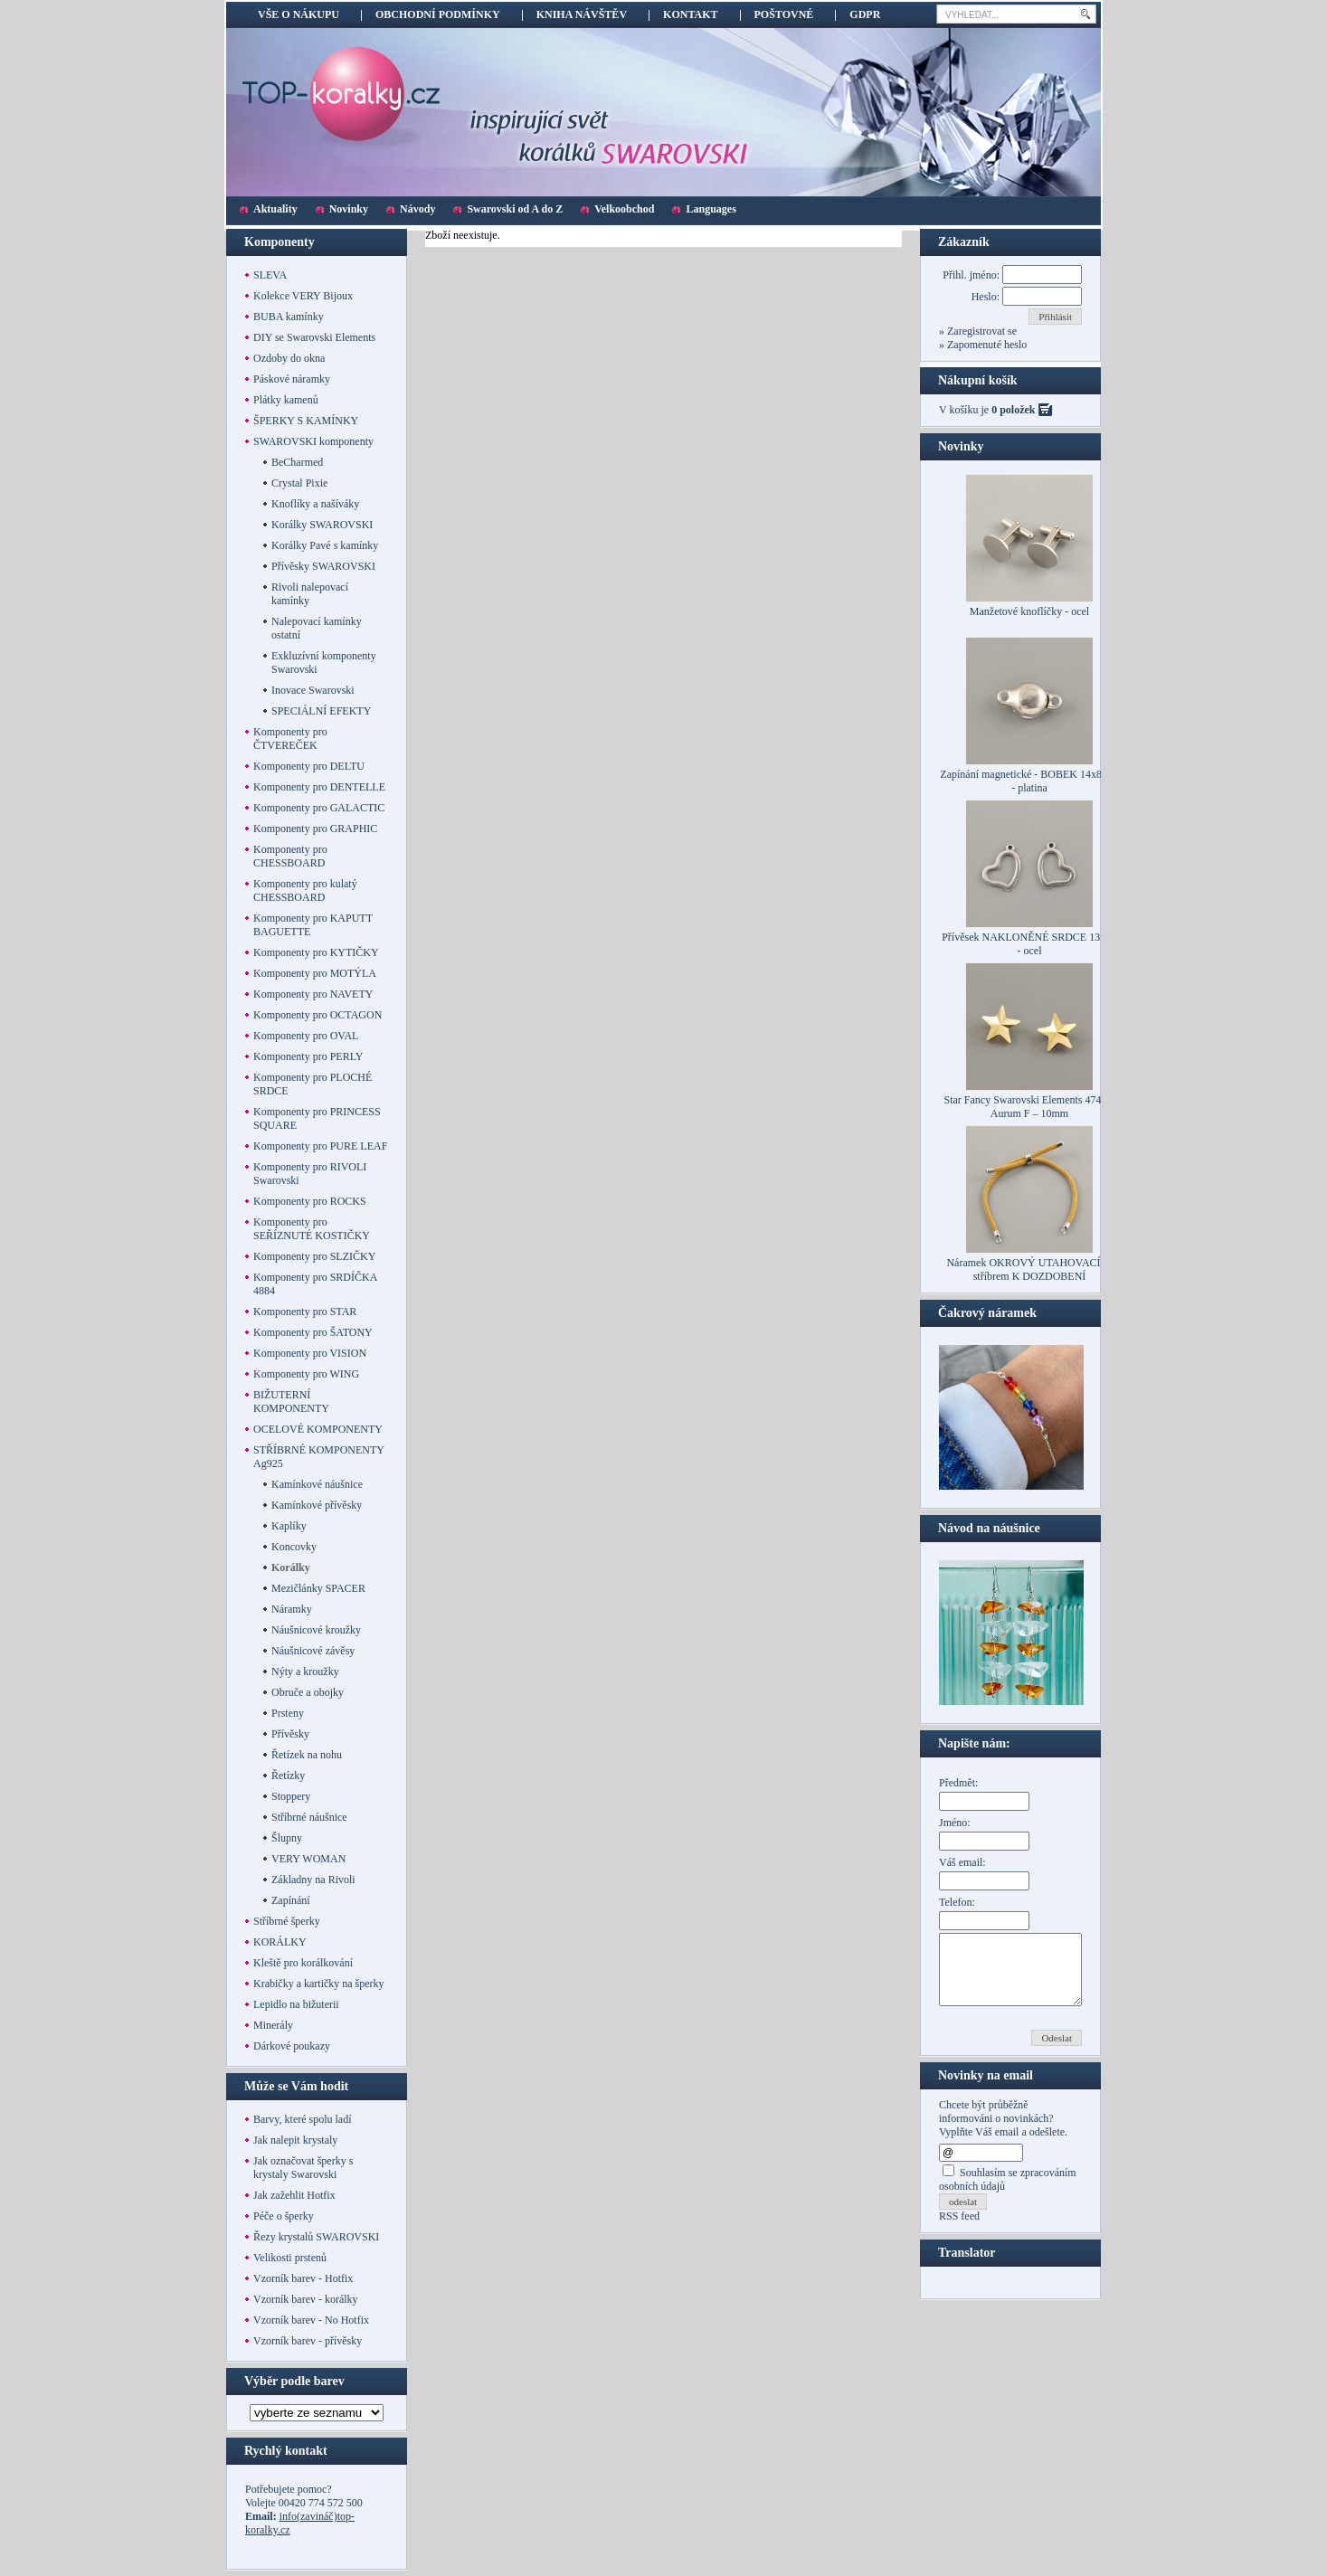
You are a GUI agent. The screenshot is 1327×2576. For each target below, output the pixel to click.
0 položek (1013, 409)
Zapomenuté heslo (985, 344)
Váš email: (962, 1862)
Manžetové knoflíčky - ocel (1029, 611)
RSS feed (959, 2229)
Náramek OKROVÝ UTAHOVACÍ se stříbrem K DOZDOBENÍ (1029, 1269)
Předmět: (958, 1782)
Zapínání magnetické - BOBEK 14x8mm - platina (1029, 781)
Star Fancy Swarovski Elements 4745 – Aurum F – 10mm (1029, 1107)
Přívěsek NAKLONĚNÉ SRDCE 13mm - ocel (1029, 944)
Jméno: (955, 1822)
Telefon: (957, 1902)
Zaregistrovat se (980, 331)
